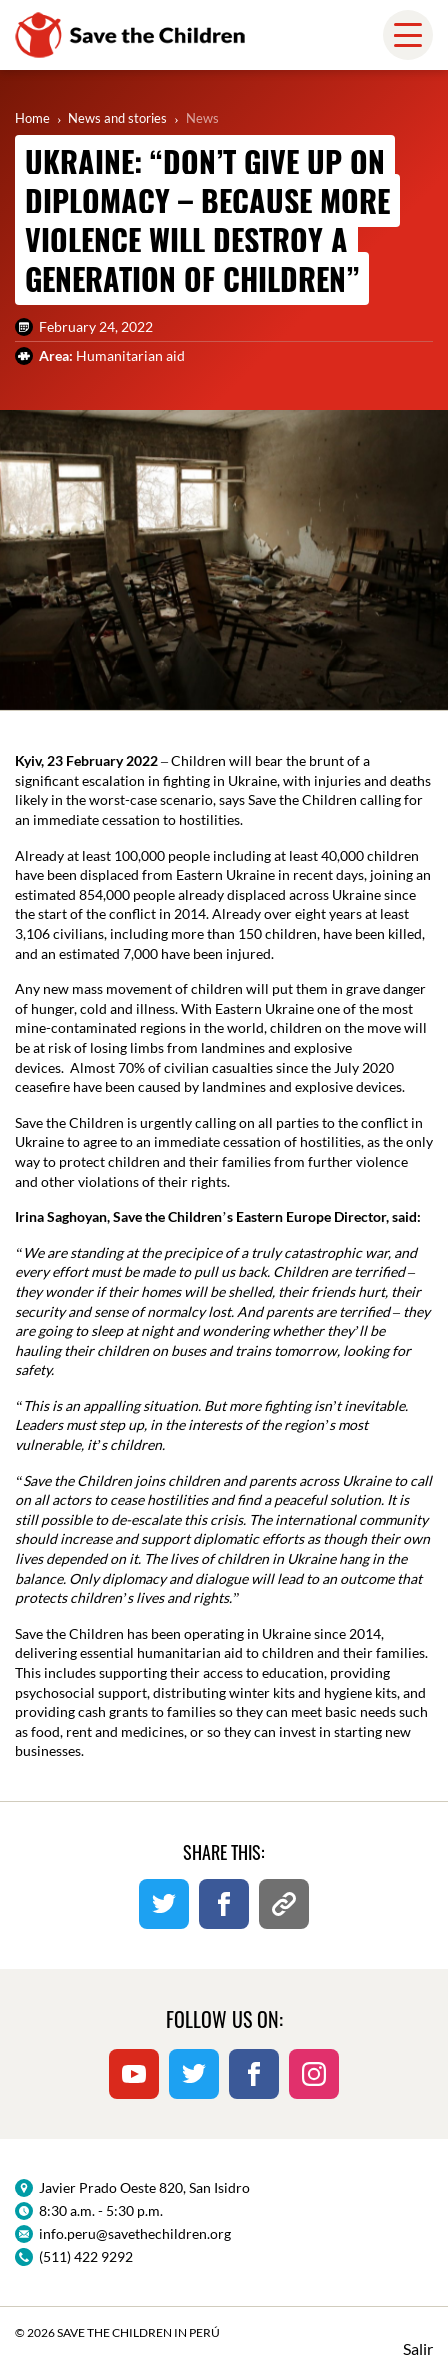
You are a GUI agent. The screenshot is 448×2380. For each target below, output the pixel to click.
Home (32, 118)
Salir (418, 2348)
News (202, 118)
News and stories (117, 118)
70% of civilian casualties (195, 1067)
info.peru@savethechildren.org (135, 2233)
